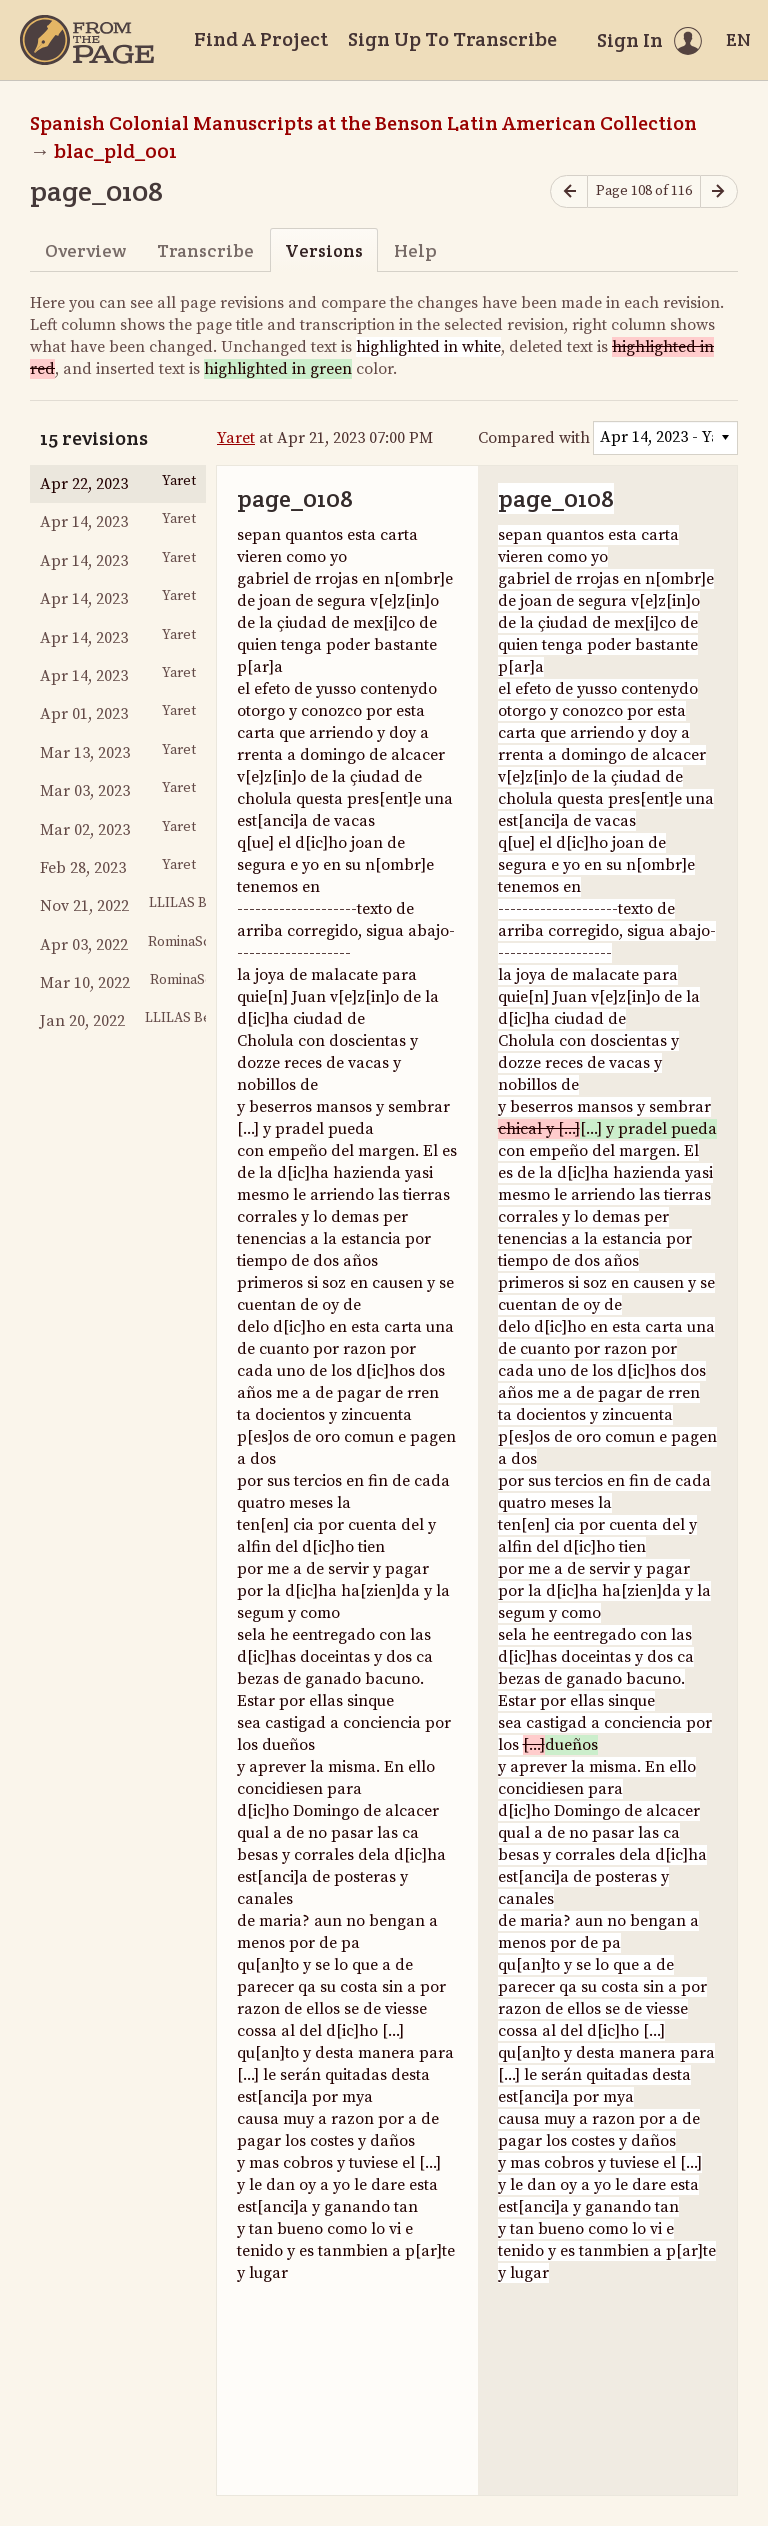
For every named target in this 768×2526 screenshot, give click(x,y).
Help (415, 250)
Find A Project (261, 39)
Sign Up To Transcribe (452, 39)
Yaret (236, 438)
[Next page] (719, 191)
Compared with (534, 438)
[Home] (87, 40)
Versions (324, 250)
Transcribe (205, 250)
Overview (85, 250)
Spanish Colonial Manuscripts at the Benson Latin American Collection (363, 123)
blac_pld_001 (115, 151)
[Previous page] (569, 191)
